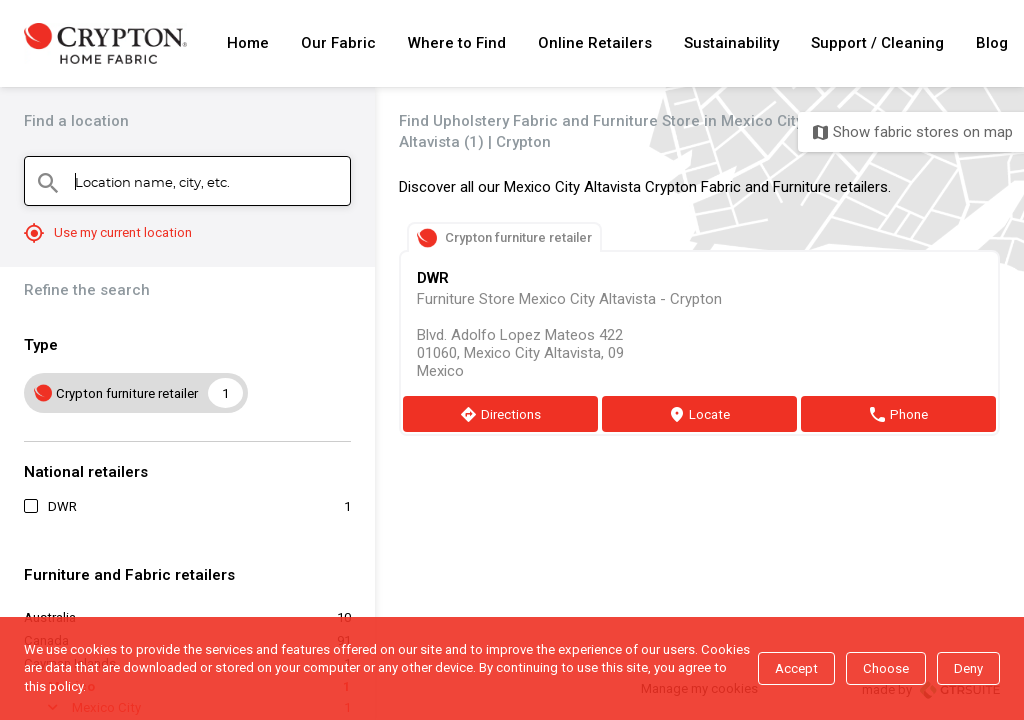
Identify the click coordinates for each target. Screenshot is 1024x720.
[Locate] (699, 414)
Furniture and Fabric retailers (129, 575)
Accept (796, 668)
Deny (968, 668)
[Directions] (500, 414)
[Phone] (898, 414)
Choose (886, 668)
